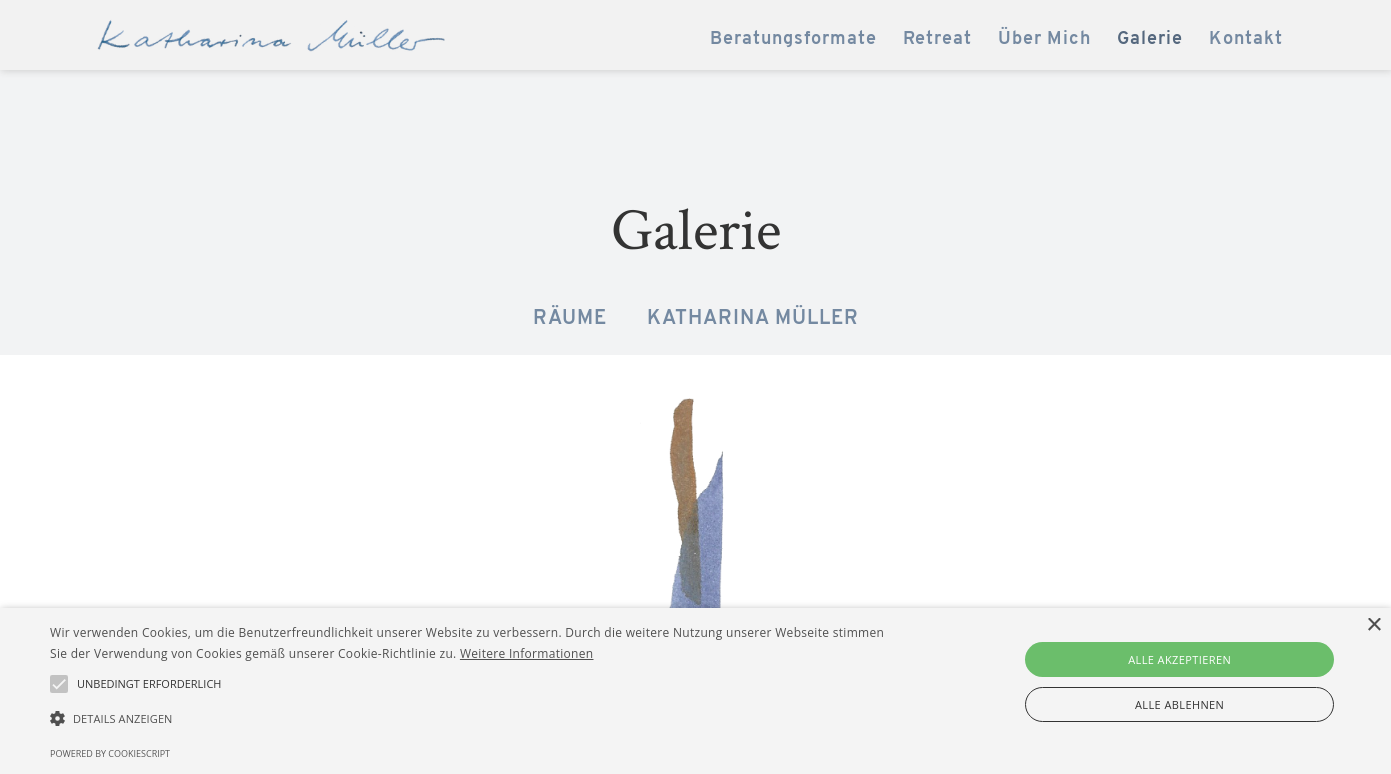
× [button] (1373, 625)
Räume (570, 319)
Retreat (937, 39)
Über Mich (1044, 39)
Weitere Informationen (527, 653)
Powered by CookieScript (110, 753)
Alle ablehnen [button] (1179, 704)
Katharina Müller (753, 319)
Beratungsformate (793, 39)
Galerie (1150, 39)
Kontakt (1246, 39)
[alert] (695, 691)
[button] (469, 719)
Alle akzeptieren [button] (1179, 659)
